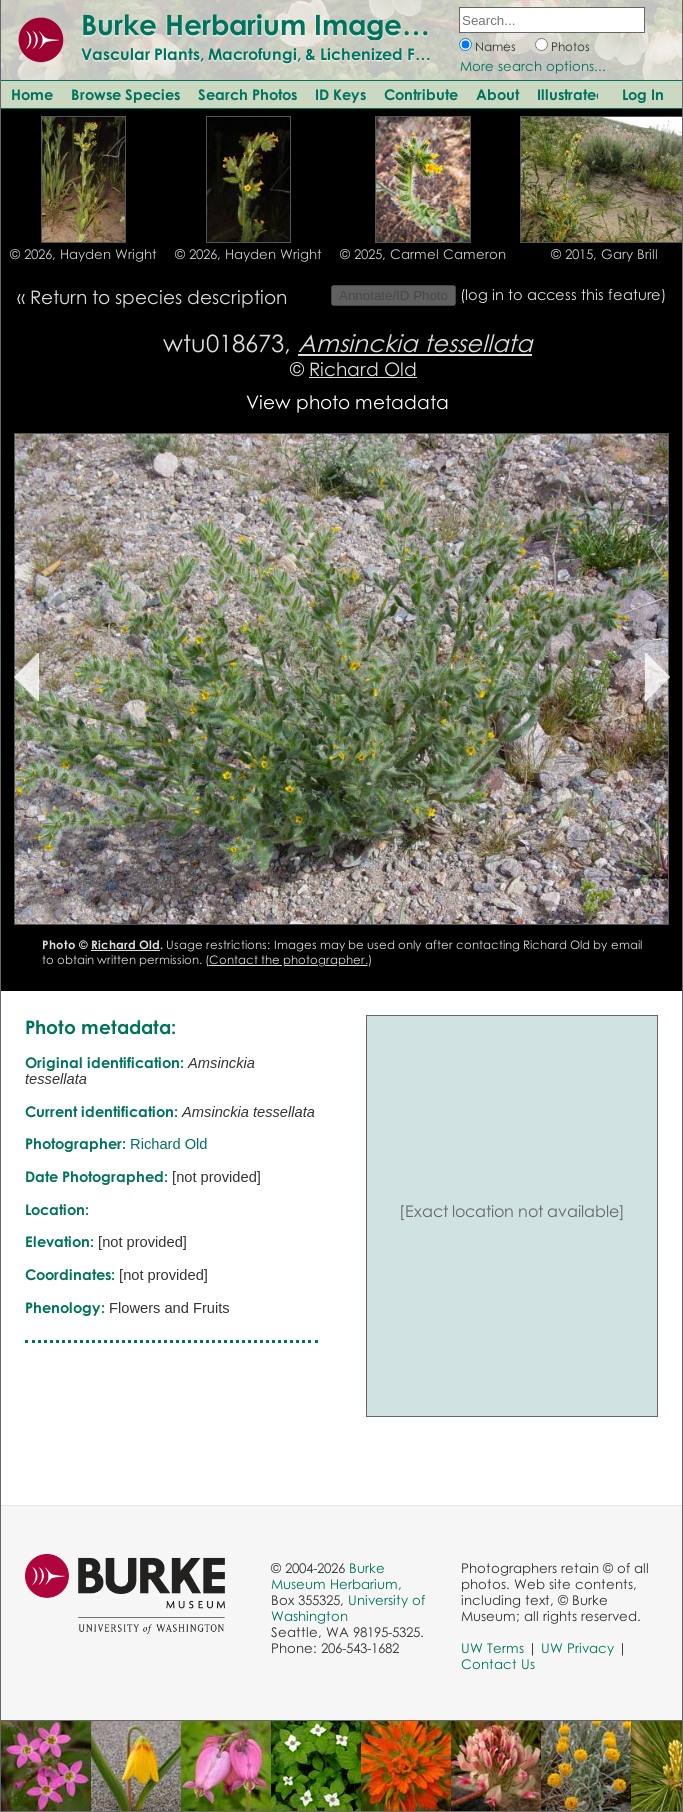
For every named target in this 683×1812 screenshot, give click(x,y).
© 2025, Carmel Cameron (423, 254)
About (497, 94)
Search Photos (247, 94)
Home (32, 94)
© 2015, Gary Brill (604, 254)
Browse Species (125, 94)
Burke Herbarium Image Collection (315, 24)
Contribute (421, 94)
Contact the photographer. (288, 959)
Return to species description (158, 296)
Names (495, 46)
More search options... (533, 66)
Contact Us (498, 1664)
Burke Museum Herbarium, (336, 1576)
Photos (570, 46)
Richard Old (363, 368)
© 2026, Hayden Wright (83, 254)
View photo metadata (347, 401)
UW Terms (492, 1648)
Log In (643, 94)
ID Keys (340, 94)
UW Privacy (577, 1648)
